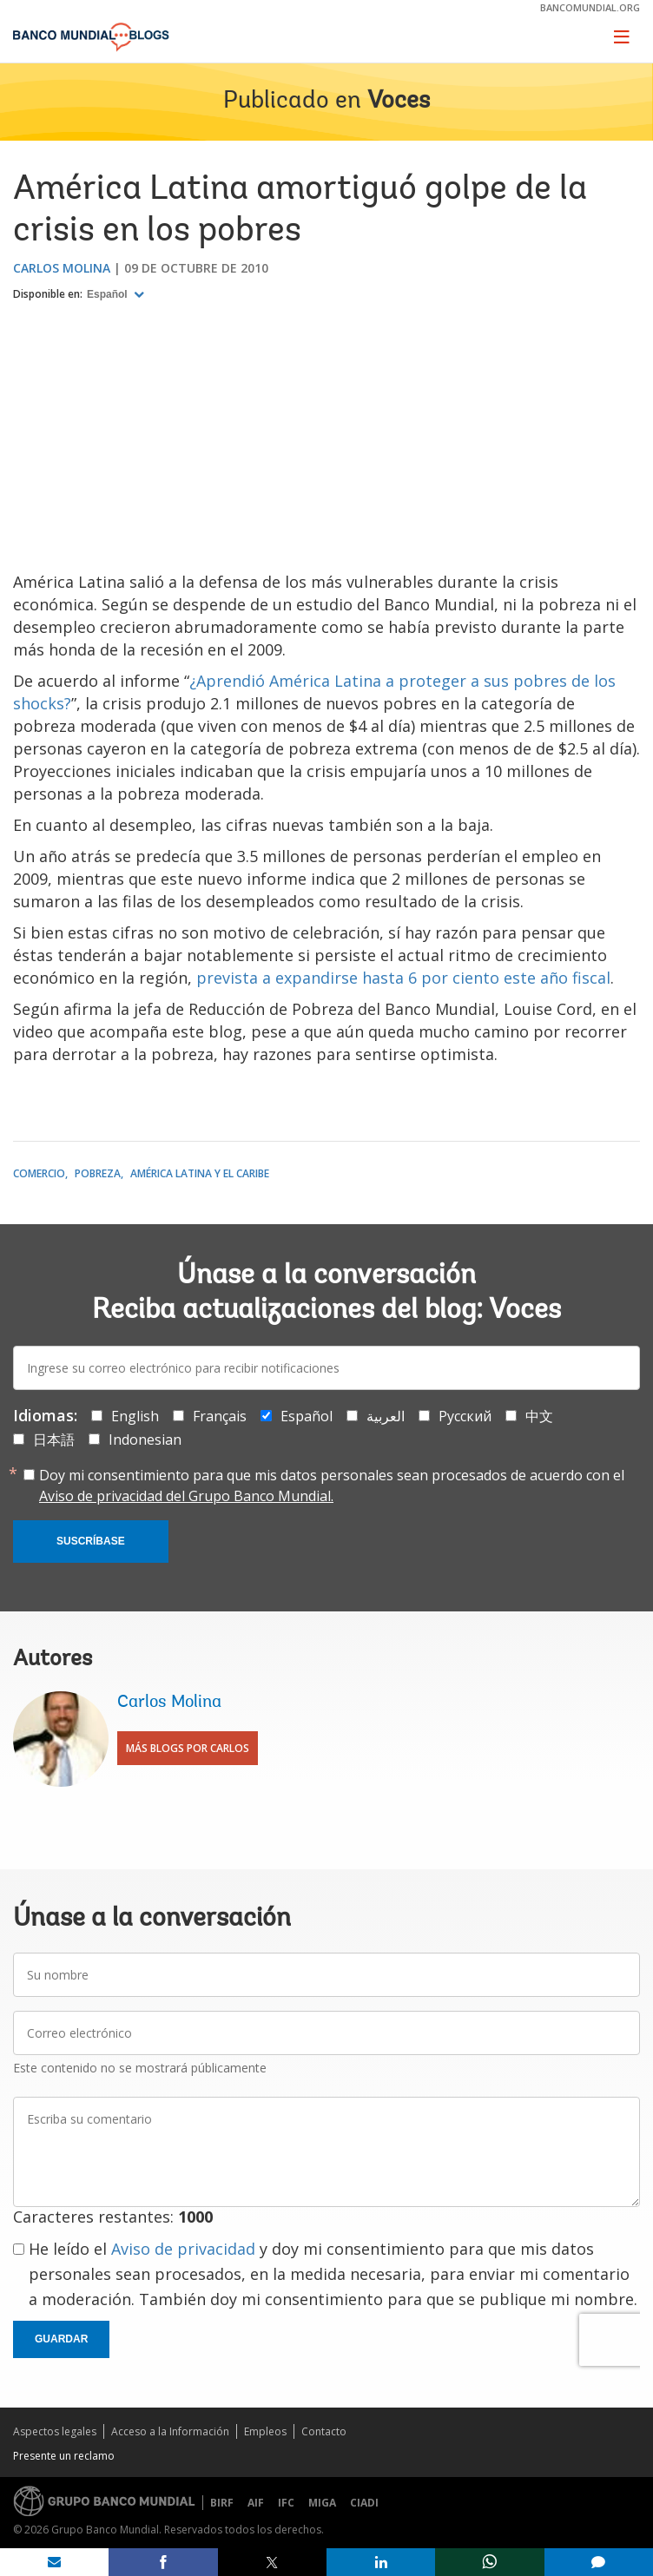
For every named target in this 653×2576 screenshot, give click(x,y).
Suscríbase (90, 1541)
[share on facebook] (163, 2562)
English (135, 1416)
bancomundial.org (590, 7)
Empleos (265, 2431)
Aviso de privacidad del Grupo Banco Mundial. (186, 1495)
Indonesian (145, 1439)
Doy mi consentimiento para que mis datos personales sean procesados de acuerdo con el (331, 1485)
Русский (465, 1416)
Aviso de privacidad (183, 2248)
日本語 (54, 1439)
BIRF (222, 2502)
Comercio (39, 1173)
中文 (539, 1416)
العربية (385, 1416)
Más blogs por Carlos (187, 1748)
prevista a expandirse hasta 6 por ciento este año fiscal (403, 977)
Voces (398, 101)
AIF (255, 2502)
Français (220, 1416)
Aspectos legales (54, 2431)
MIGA (322, 2502)
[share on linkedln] (380, 2562)
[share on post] (272, 2562)
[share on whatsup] (489, 2562)
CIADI (364, 2502)
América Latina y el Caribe (199, 1173)
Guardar (61, 2339)
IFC (286, 2502)
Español (108, 294)
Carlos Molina (61, 267)
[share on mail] (54, 2562)
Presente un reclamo (64, 2455)
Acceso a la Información (170, 2431)
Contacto (323, 2431)
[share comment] (598, 2562)
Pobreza (98, 1173)
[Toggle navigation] (622, 36)
